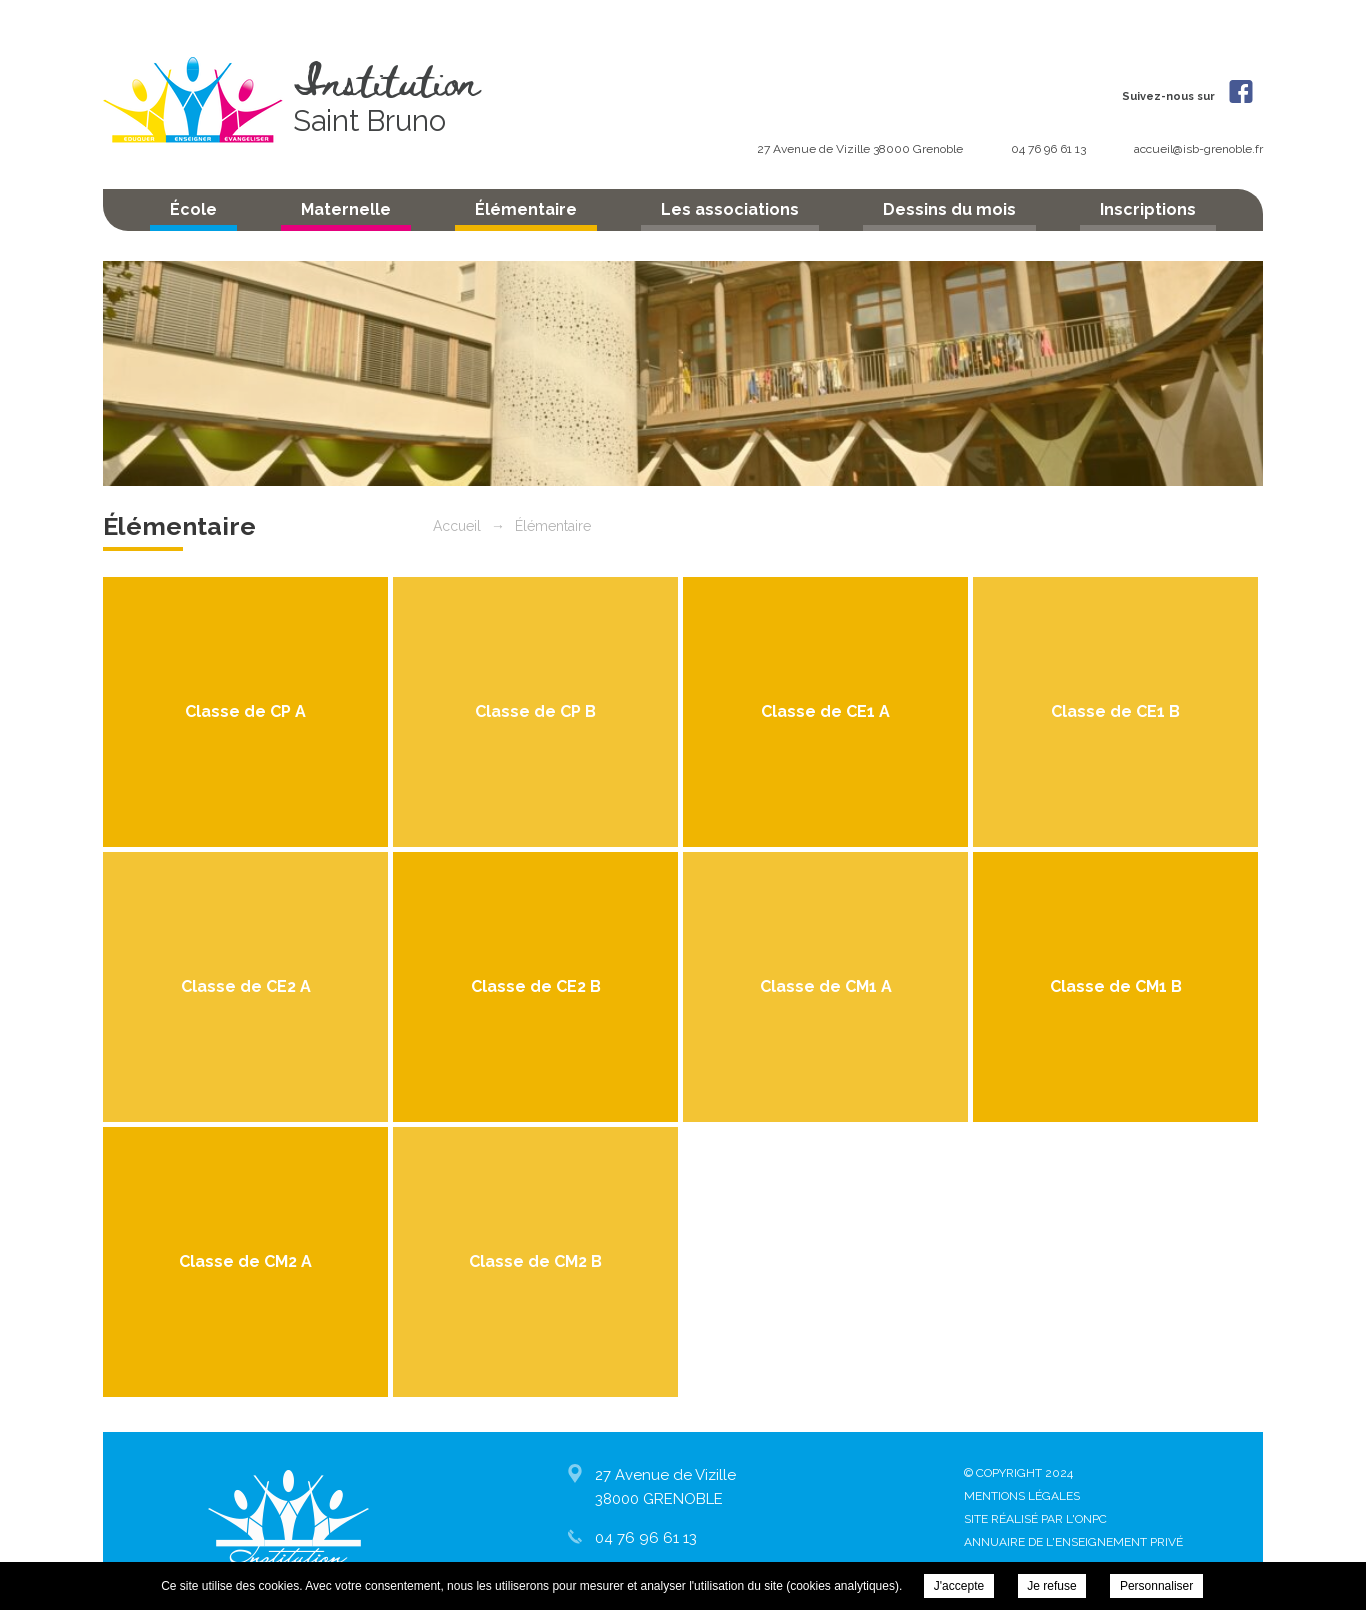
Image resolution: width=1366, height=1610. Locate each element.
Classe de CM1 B (1116, 986)
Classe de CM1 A (826, 986)
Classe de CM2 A (245, 1261)
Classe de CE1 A (825, 711)
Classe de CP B (535, 711)
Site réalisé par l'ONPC (1035, 1519)
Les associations (730, 209)
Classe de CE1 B (1115, 711)
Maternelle (346, 209)
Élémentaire (526, 209)
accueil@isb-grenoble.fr (1198, 149)
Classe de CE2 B (536, 986)
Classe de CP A (245, 711)
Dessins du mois (949, 209)
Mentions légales (1022, 1496)
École (193, 209)
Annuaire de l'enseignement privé (1073, 1542)
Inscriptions (1148, 209)
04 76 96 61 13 (1050, 149)
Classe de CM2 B (535, 1261)
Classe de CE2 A (246, 986)
